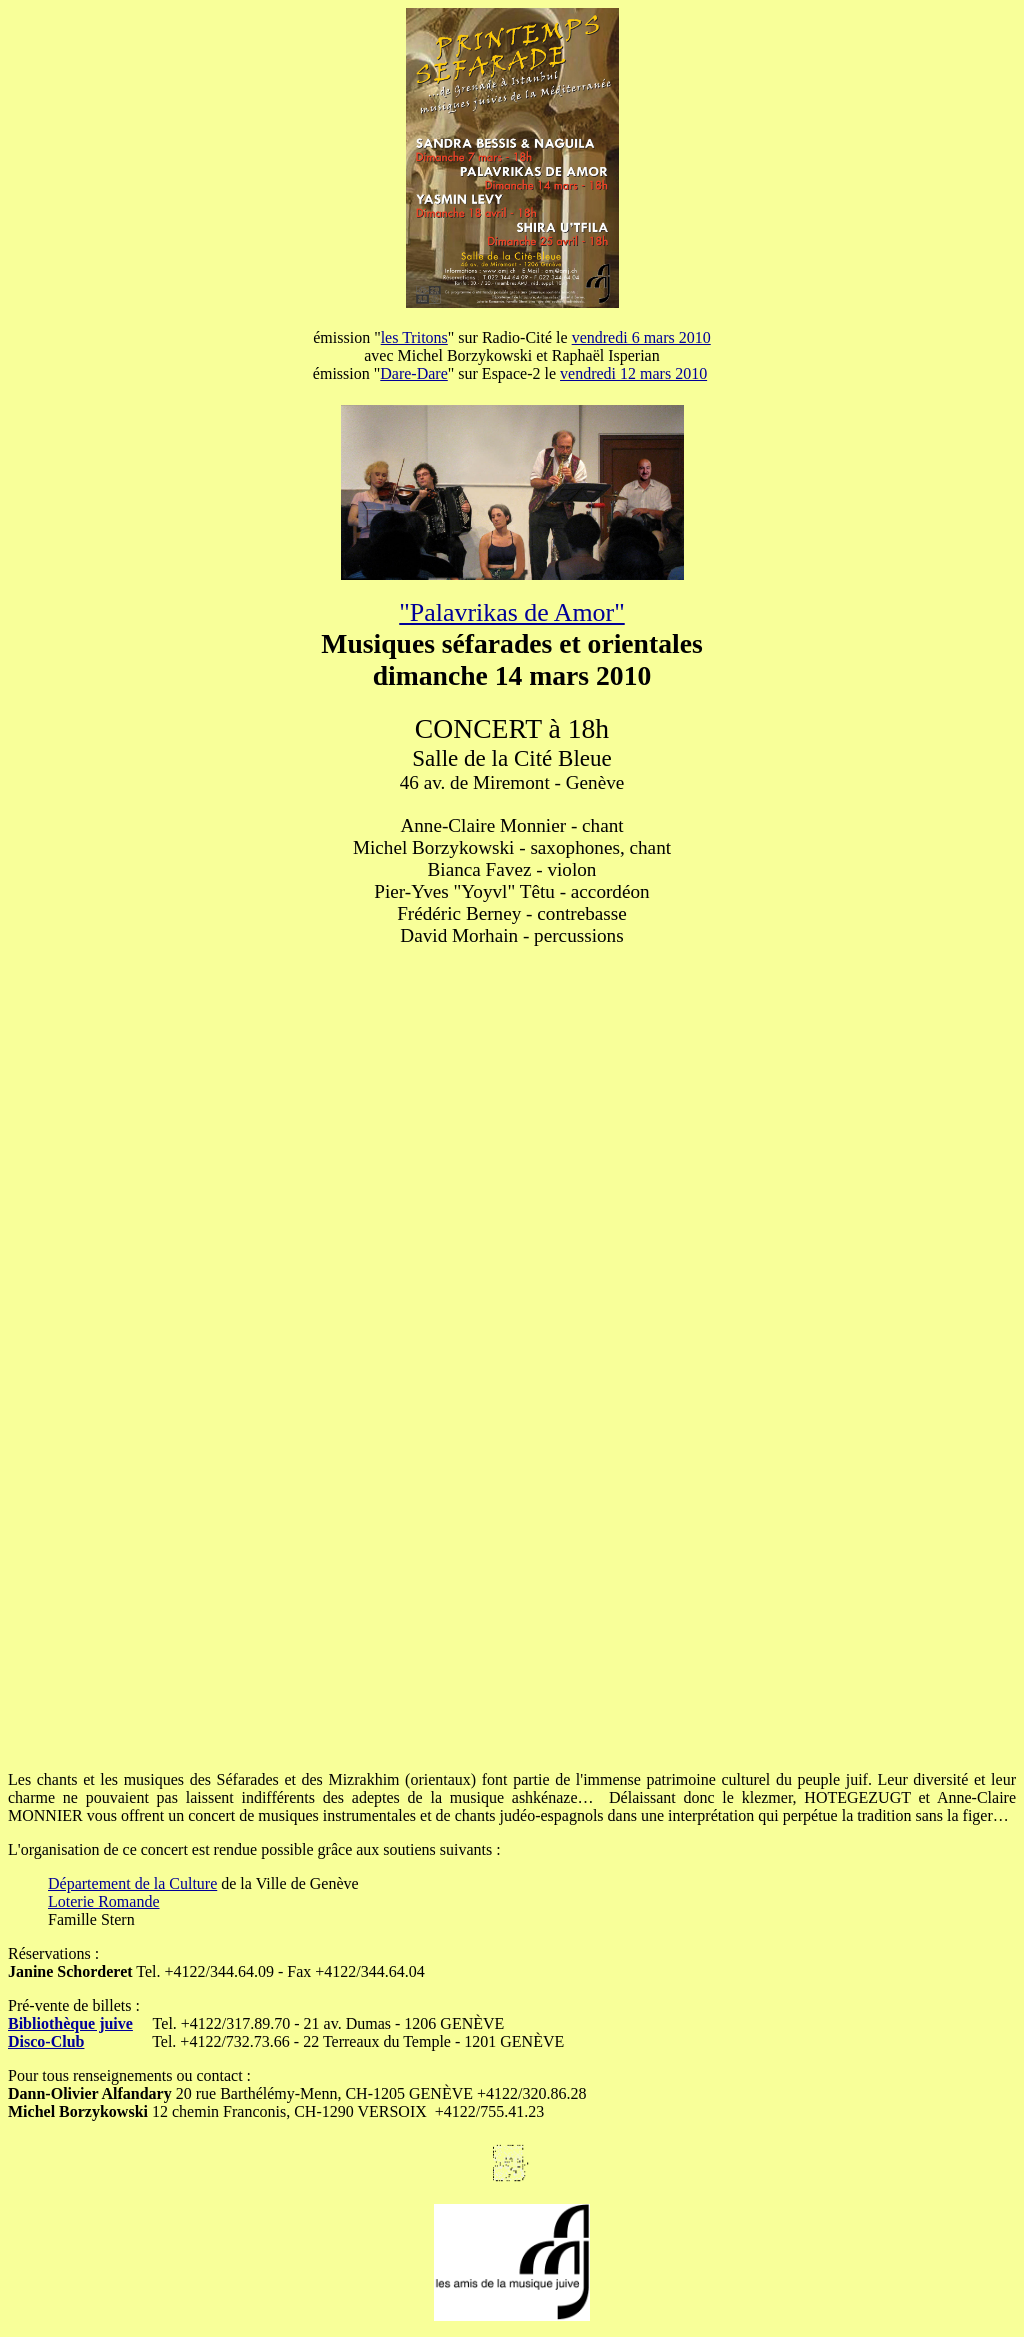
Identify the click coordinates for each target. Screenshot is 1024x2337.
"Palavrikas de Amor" (511, 612)
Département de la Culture (132, 1883)
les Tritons (414, 337)
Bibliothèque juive (70, 2023)
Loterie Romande (104, 1901)
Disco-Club (46, 2041)
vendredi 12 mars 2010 (633, 373)
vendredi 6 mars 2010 (641, 337)
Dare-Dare (414, 373)
